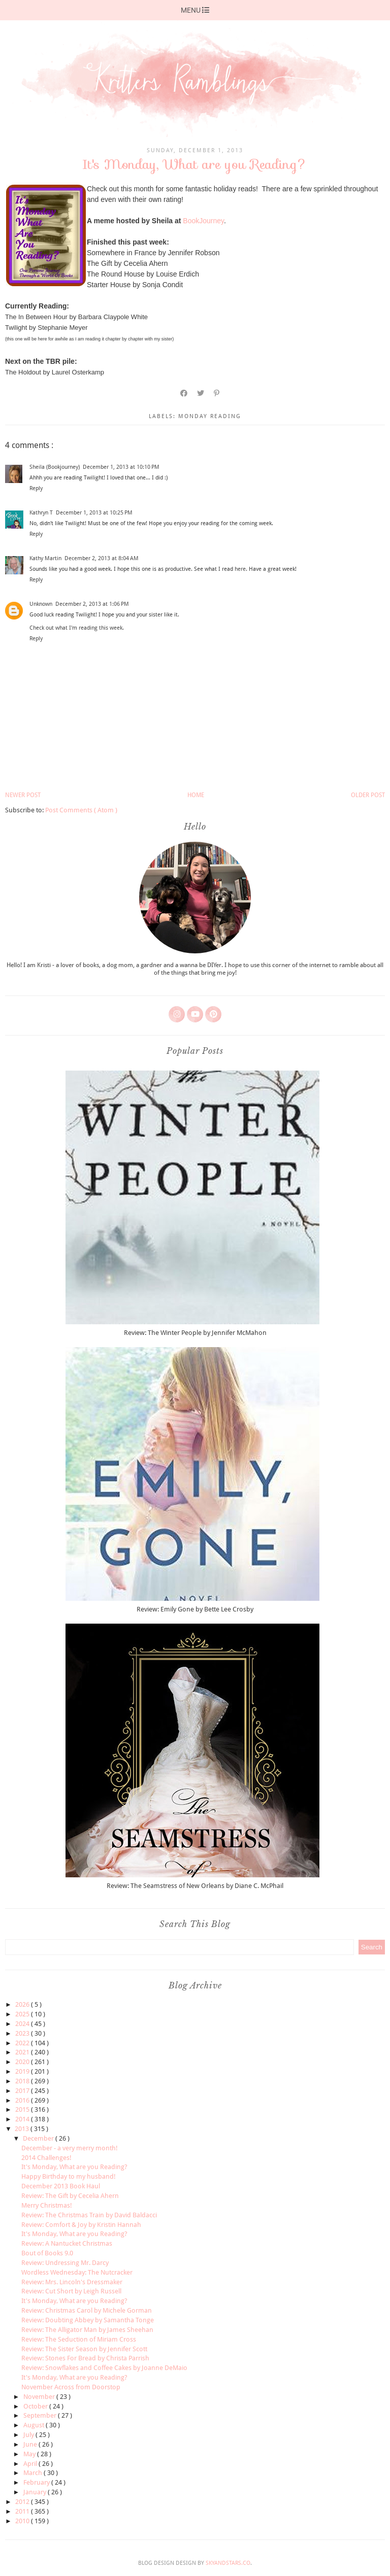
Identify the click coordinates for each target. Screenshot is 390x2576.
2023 (23, 2033)
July (29, 2434)
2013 (22, 2129)
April (31, 2463)
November (39, 2396)
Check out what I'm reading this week (75, 628)
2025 (23, 2014)
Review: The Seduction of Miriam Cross (78, 2339)
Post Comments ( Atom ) (81, 810)
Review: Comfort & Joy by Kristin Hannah (81, 2224)
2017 (23, 2090)
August (34, 2425)
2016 (23, 2100)
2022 (23, 2043)
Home (195, 795)
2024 (23, 2024)
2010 (23, 2521)
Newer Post (23, 795)
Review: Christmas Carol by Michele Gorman (86, 2310)
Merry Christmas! (46, 2205)
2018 (23, 2081)
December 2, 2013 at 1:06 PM (92, 604)
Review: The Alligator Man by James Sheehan (87, 2329)
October (36, 2406)
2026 (23, 2004)
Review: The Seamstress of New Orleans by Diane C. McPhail (195, 1886)
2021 (23, 2052)
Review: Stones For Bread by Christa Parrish (85, 2358)
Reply (36, 488)
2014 (23, 2119)
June (31, 2444)
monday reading (209, 416)
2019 (23, 2071)
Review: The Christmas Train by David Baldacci (89, 2215)
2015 (23, 2109)
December (39, 2138)
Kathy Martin (45, 558)
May (30, 2454)
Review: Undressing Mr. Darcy (65, 2262)
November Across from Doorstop (70, 2387)
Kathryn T (41, 512)
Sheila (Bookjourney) (54, 467)
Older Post (368, 795)
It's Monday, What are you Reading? (74, 2167)
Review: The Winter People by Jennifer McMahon (195, 1332)
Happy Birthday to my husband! (68, 2176)
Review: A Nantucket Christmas (66, 2243)
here (240, 569)
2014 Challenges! (46, 2157)
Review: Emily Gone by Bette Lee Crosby (195, 1609)
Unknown (40, 604)
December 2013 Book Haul (60, 2186)
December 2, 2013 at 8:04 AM (101, 558)
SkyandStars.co (228, 2563)
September (40, 2415)
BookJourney (203, 221)
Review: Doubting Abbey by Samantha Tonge (87, 2320)
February (37, 2482)
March (33, 2473)
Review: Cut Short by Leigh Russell (71, 2291)
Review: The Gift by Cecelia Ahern (70, 2196)
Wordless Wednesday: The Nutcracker (77, 2272)
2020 (23, 2062)
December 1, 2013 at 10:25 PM (94, 512)
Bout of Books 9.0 (47, 2253)
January (35, 2492)
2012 (23, 2501)
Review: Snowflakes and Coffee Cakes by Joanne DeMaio (104, 2368)
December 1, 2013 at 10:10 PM (121, 467)
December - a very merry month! (69, 2148)
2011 (23, 2511)
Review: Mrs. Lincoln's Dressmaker (71, 2282)
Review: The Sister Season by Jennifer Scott (84, 2349)
